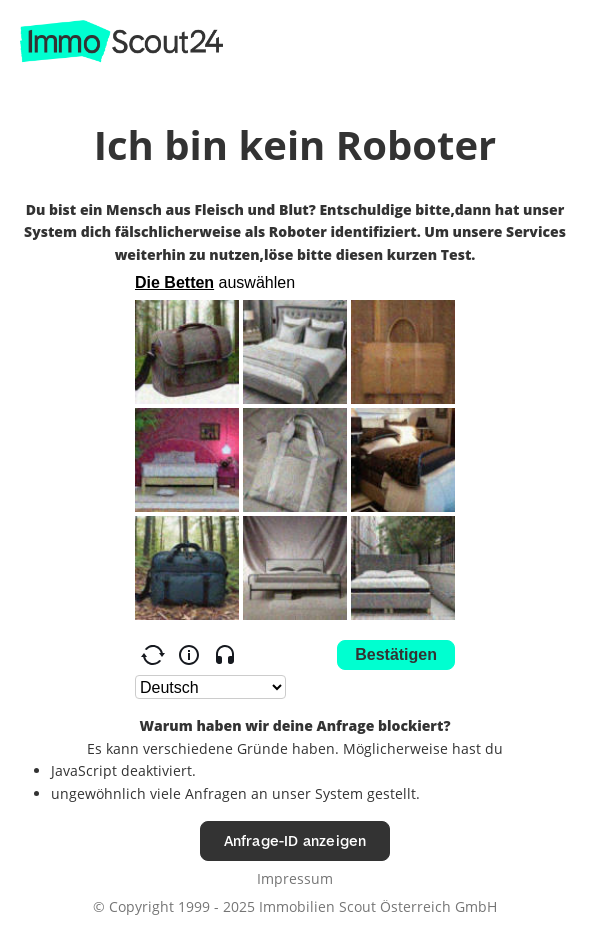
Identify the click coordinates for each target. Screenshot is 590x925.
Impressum (295, 878)
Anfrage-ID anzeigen (295, 840)
